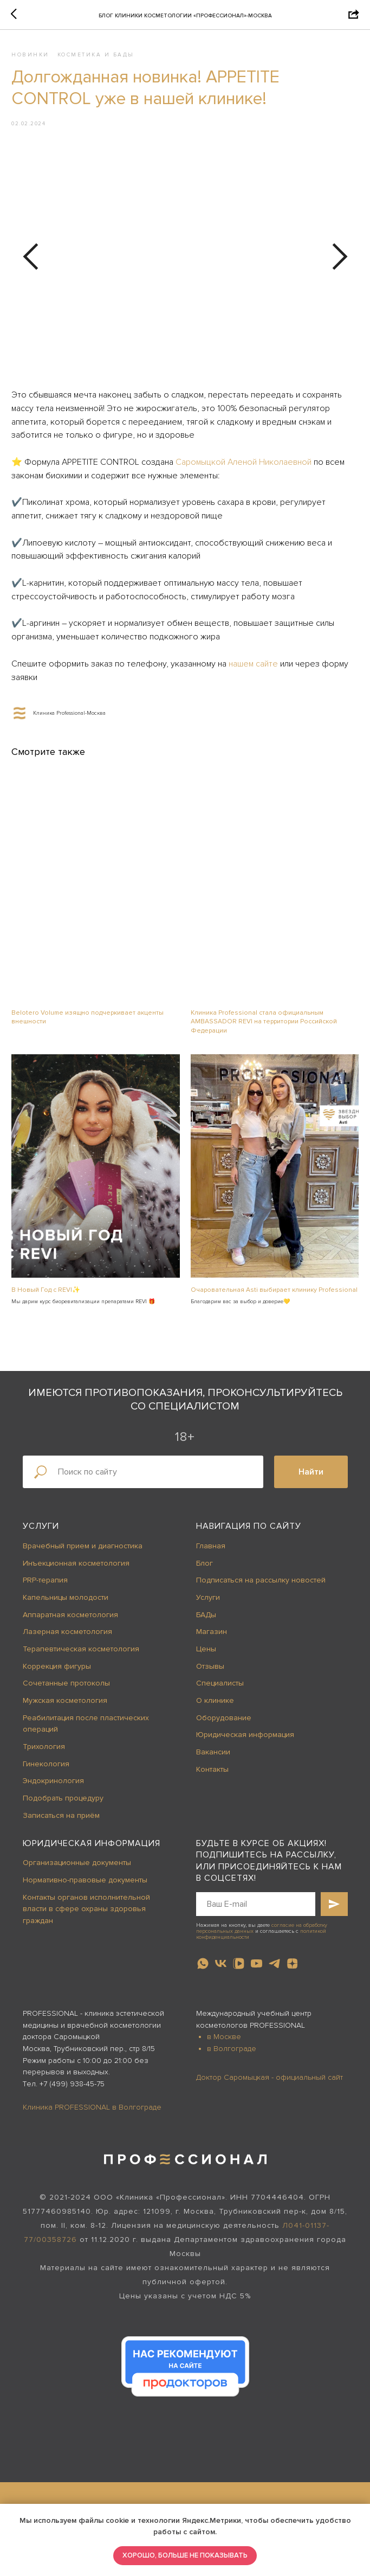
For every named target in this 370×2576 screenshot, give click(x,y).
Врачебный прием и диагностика (82, 1550)
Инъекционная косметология (76, 1567)
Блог (204, 1567)
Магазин (211, 1636)
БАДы (206, 1619)
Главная (210, 1550)
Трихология (44, 1751)
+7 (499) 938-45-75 (72, 2088)
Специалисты (220, 1688)
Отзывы (210, 1671)
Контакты (212, 1774)
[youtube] (256, 1968)
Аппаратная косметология (70, 1619)
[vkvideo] (238, 1968)
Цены (206, 1653)
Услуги (41, 1531)
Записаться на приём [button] (61, 1820)
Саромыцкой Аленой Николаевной (244, 464)
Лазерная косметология (67, 1636)
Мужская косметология (65, 1705)
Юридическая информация (245, 1739)
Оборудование (223, 1722)
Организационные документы (77, 1867)
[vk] (221, 1968)
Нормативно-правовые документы (85, 1884)
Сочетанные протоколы (66, 1688)
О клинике (215, 1705)
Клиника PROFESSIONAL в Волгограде (92, 2112)
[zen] (292, 1968)
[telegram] (274, 1968)
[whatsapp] (203, 1968)
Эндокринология (53, 1785)
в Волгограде (231, 2053)
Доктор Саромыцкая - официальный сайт (269, 2082)
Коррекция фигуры (57, 1671)
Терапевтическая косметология (81, 1653)
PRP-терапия (45, 1585)
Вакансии (213, 1756)
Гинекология (46, 1768)
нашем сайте (253, 666)
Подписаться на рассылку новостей (261, 1585)
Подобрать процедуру (63, 1803)
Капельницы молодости (65, 1602)
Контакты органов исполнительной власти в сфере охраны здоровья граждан (86, 1913)
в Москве (224, 2041)
